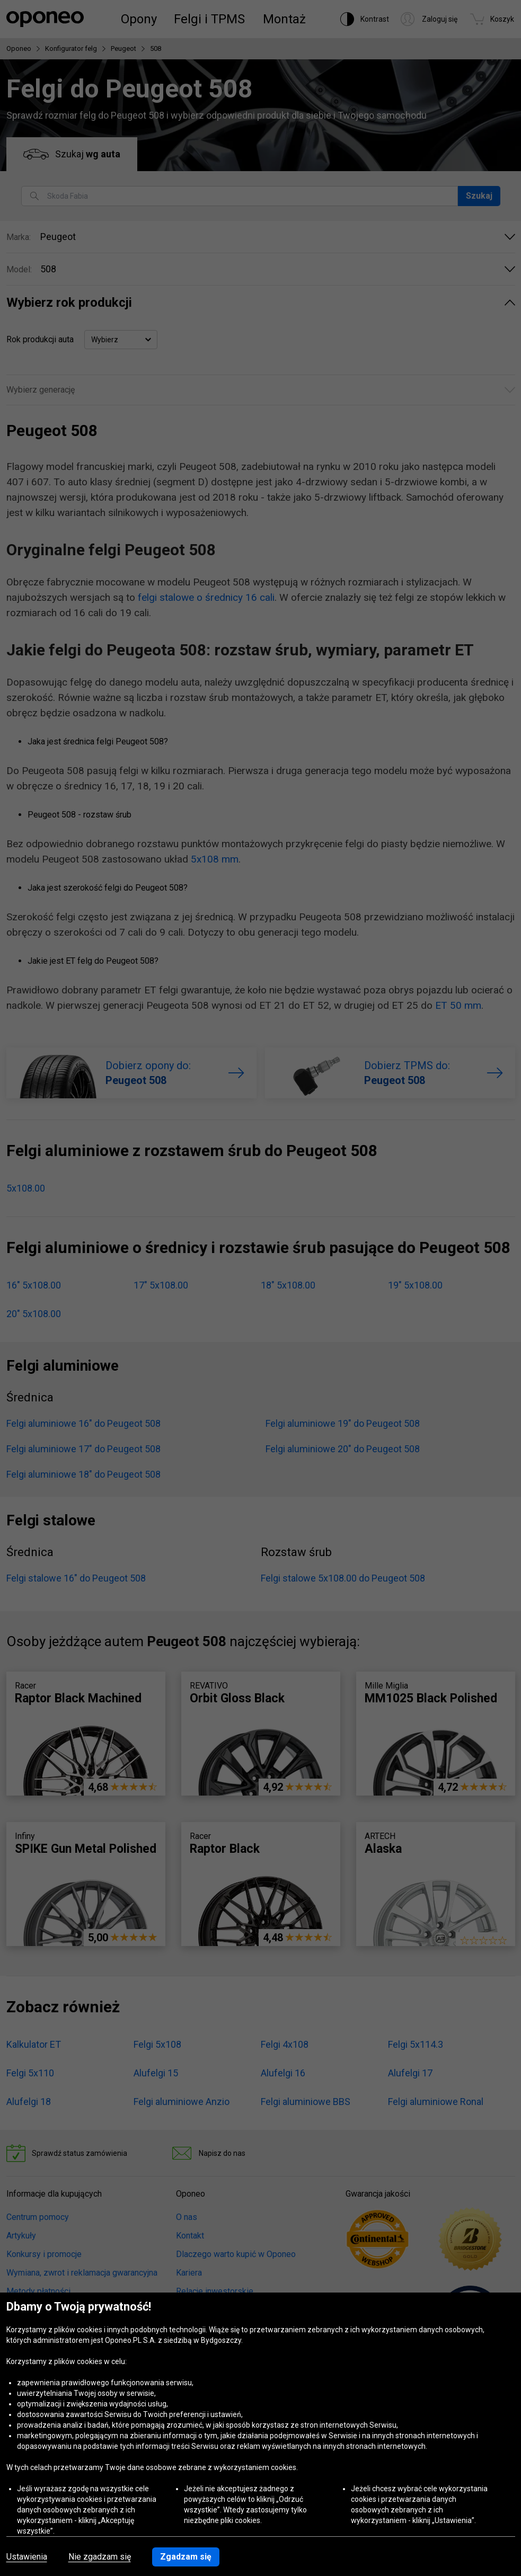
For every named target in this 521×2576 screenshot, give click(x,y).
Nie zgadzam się (99, 2557)
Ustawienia (26, 2557)
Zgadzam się (185, 2557)
